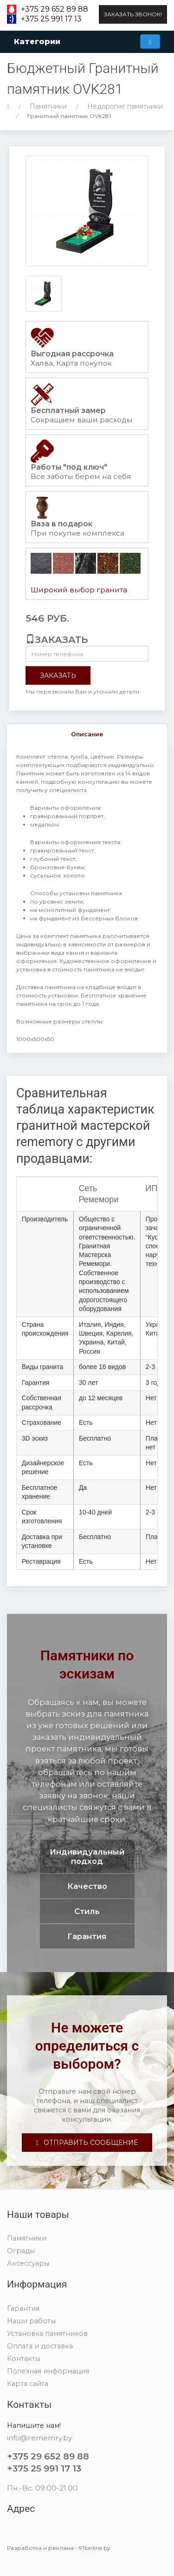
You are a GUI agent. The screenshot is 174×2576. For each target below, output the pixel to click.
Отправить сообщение (87, 2142)
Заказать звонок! (133, 14)
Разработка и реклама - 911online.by (58, 2547)
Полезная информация (48, 2371)
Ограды (21, 2251)
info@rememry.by (39, 2437)
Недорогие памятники (125, 106)
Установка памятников (47, 2333)
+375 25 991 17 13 (51, 19)
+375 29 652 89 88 (54, 9)
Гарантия (23, 2308)
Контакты (23, 2358)
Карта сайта (27, 2383)
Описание (87, 734)
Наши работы (31, 2321)
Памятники (48, 106)
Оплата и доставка (40, 2346)
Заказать (58, 675)
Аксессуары (28, 2263)
